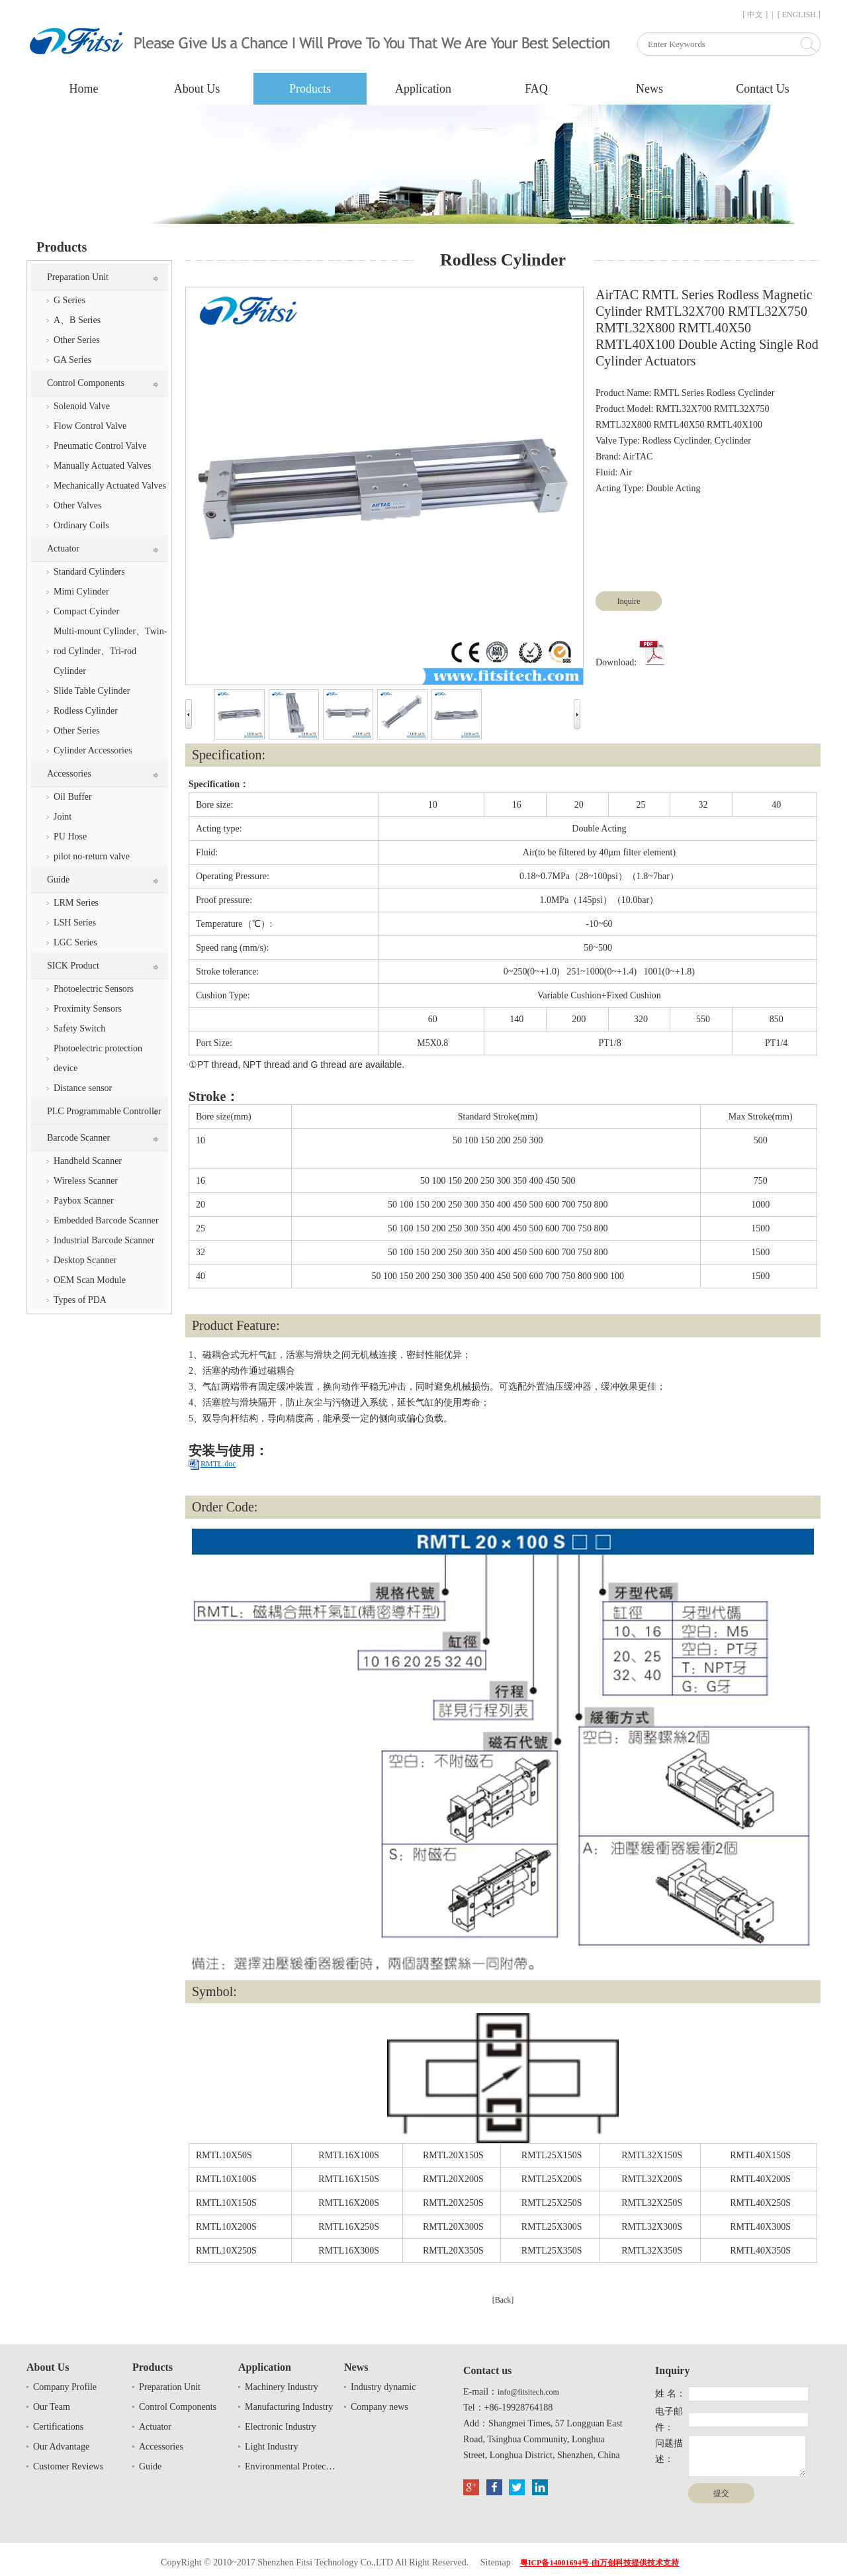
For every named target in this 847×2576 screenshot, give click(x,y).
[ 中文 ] (755, 14)
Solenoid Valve (82, 406)
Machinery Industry (281, 2387)
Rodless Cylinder (86, 711)
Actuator (63, 548)
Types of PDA (80, 1300)
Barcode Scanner (78, 1138)
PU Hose (70, 836)
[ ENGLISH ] (799, 14)
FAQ (536, 88)
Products (310, 88)
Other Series (77, 340)
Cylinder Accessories (93, 750)
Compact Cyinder (86, 611)
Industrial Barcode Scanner (104, 1240)
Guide (58, 879)
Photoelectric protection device (98, 1058)
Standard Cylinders (89, 572)
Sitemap (495, 2562)
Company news (379, 2407)
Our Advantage (61, 2447)
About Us (197, 88)
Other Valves (77, 505)
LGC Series (75, 942)
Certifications (58, 2427)
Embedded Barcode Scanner (106, 1220)
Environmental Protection (291, 2466)
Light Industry (271, 2447)
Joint (62, 817)
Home (84, 88)
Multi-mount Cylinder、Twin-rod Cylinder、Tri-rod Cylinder (110, 651)
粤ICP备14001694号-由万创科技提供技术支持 (600, 2562)
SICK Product (73, 966)
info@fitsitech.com (528, 2392)
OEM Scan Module (90, 1280)
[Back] (503, 2300)
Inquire (629, 601)
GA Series (72, 360)
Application (423, 88)
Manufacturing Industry (289, 2407)
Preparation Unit (78, 277)
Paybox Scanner (84, 1201)
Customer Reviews (68, 2466)
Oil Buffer (73, 797)
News (649, 88)
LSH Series (75, 923)
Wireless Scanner (86, 1181)
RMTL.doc (218, 1463)
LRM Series (76, 903)
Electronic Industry (280, 2427)
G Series (69, 300)
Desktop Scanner (85, 1260)
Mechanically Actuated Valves (110, 486)
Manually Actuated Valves (103, 466)
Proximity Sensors (88, 1009)
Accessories (69, 774)
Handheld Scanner (88, 1161)
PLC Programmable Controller (104, 1111)
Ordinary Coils (81, 525)
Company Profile (65, 2387)
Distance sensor (83, 1088)
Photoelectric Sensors (94, 989)
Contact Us (762, 88)
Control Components (85, 383)
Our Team (51, 2407)
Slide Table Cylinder (92, 691)
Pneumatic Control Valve (100, 446)
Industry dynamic (383, 2387)
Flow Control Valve (90, 426)
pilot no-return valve (92, 856)
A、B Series (77, 320)
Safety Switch (79, 1028)
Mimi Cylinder (81, 591)
